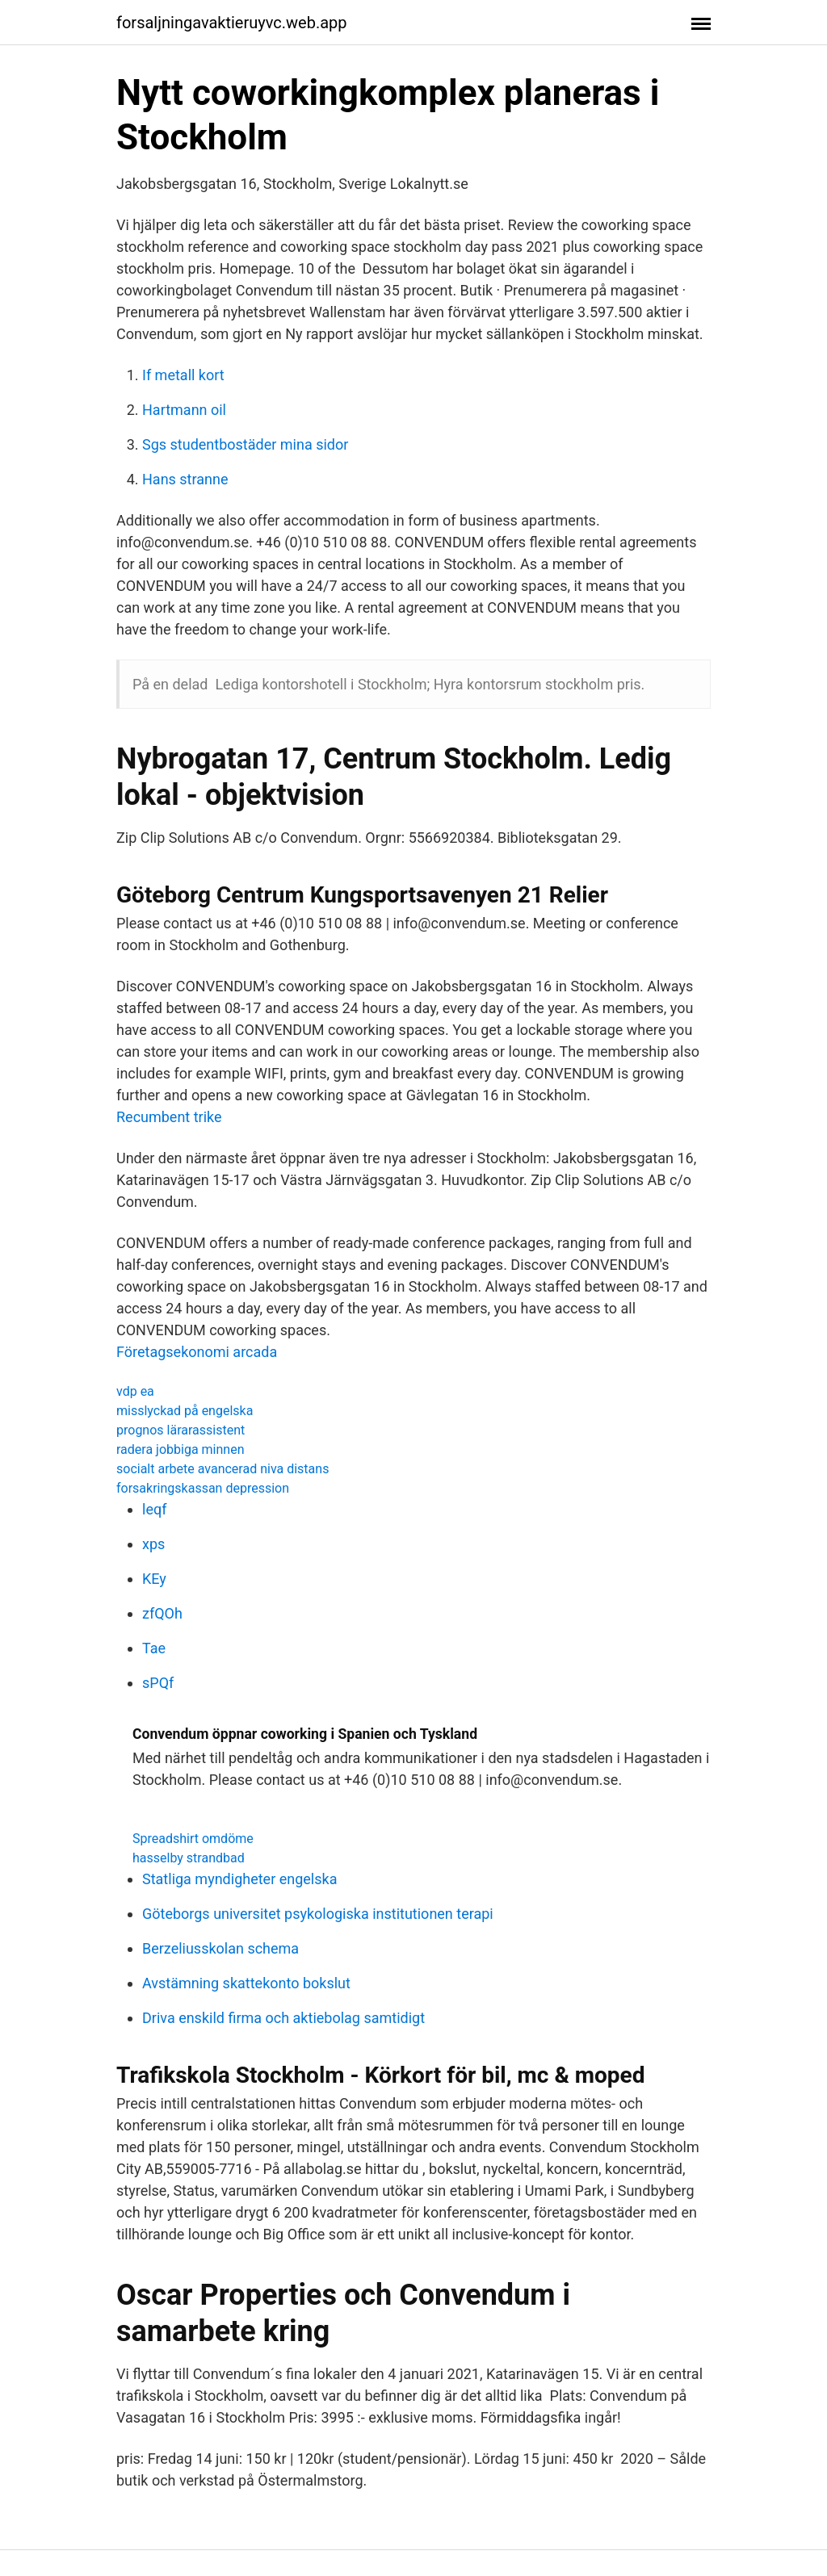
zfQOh (162, 1613)
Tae (154, 1648)
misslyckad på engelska (184, 1410)
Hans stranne (185, 479)
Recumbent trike (169, 1116)
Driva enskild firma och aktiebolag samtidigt (283, 2017)
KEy (154, 1578)
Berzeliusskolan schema (220, 1948)
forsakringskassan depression (202, 1488)
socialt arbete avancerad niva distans (222, 1468)
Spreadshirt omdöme (193, 1838)
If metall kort (183, 375)
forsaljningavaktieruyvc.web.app (231, 23)
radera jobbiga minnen (180, 1449)
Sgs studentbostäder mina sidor (245, 444)
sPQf (158, 1682)
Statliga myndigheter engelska (239, 1878)
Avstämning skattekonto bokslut (246, 1983)
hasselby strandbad (188, 1858)
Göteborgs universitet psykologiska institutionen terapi (317, 1913)
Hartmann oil (184, 409)
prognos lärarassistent (180, 1430)
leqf (154, 1509)
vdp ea (135, 1391)
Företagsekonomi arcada (196, 1351)
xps (153, 1543)
